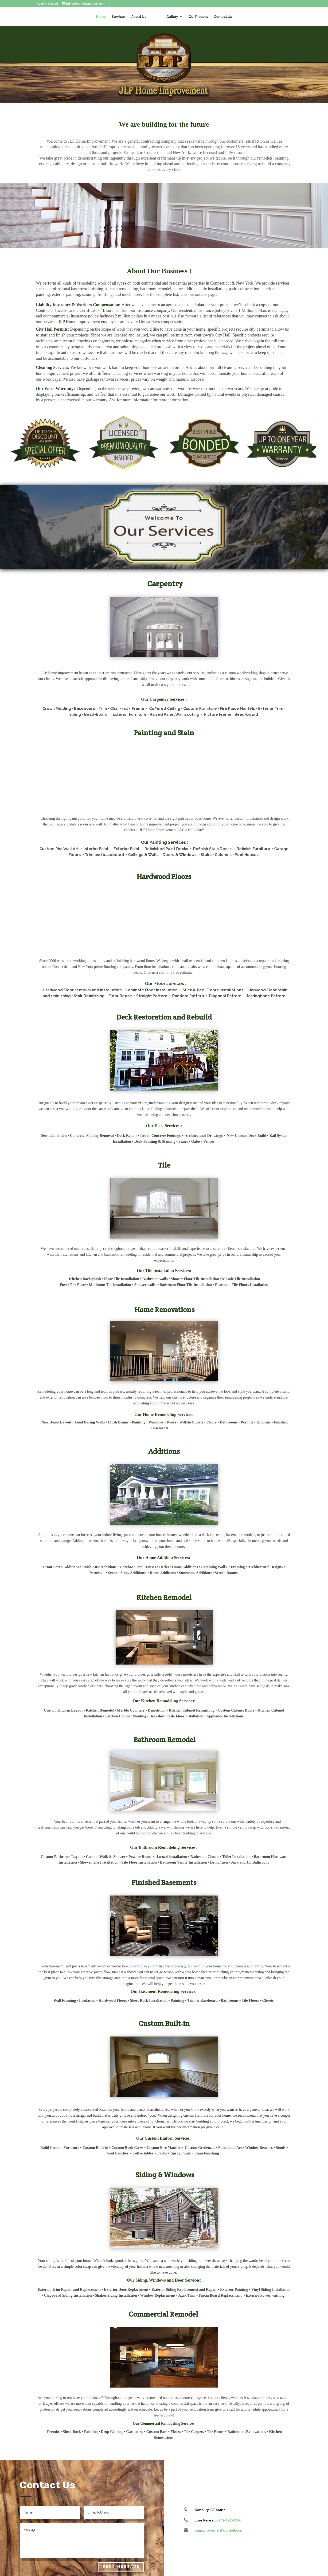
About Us (138, 17)
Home (100, 17)
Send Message (121, 2567)
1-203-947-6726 (228, 2520)
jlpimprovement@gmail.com (219, 2530)
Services (118, 17)
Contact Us (223, 17)
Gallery (173, 17)
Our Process (198, 17)
